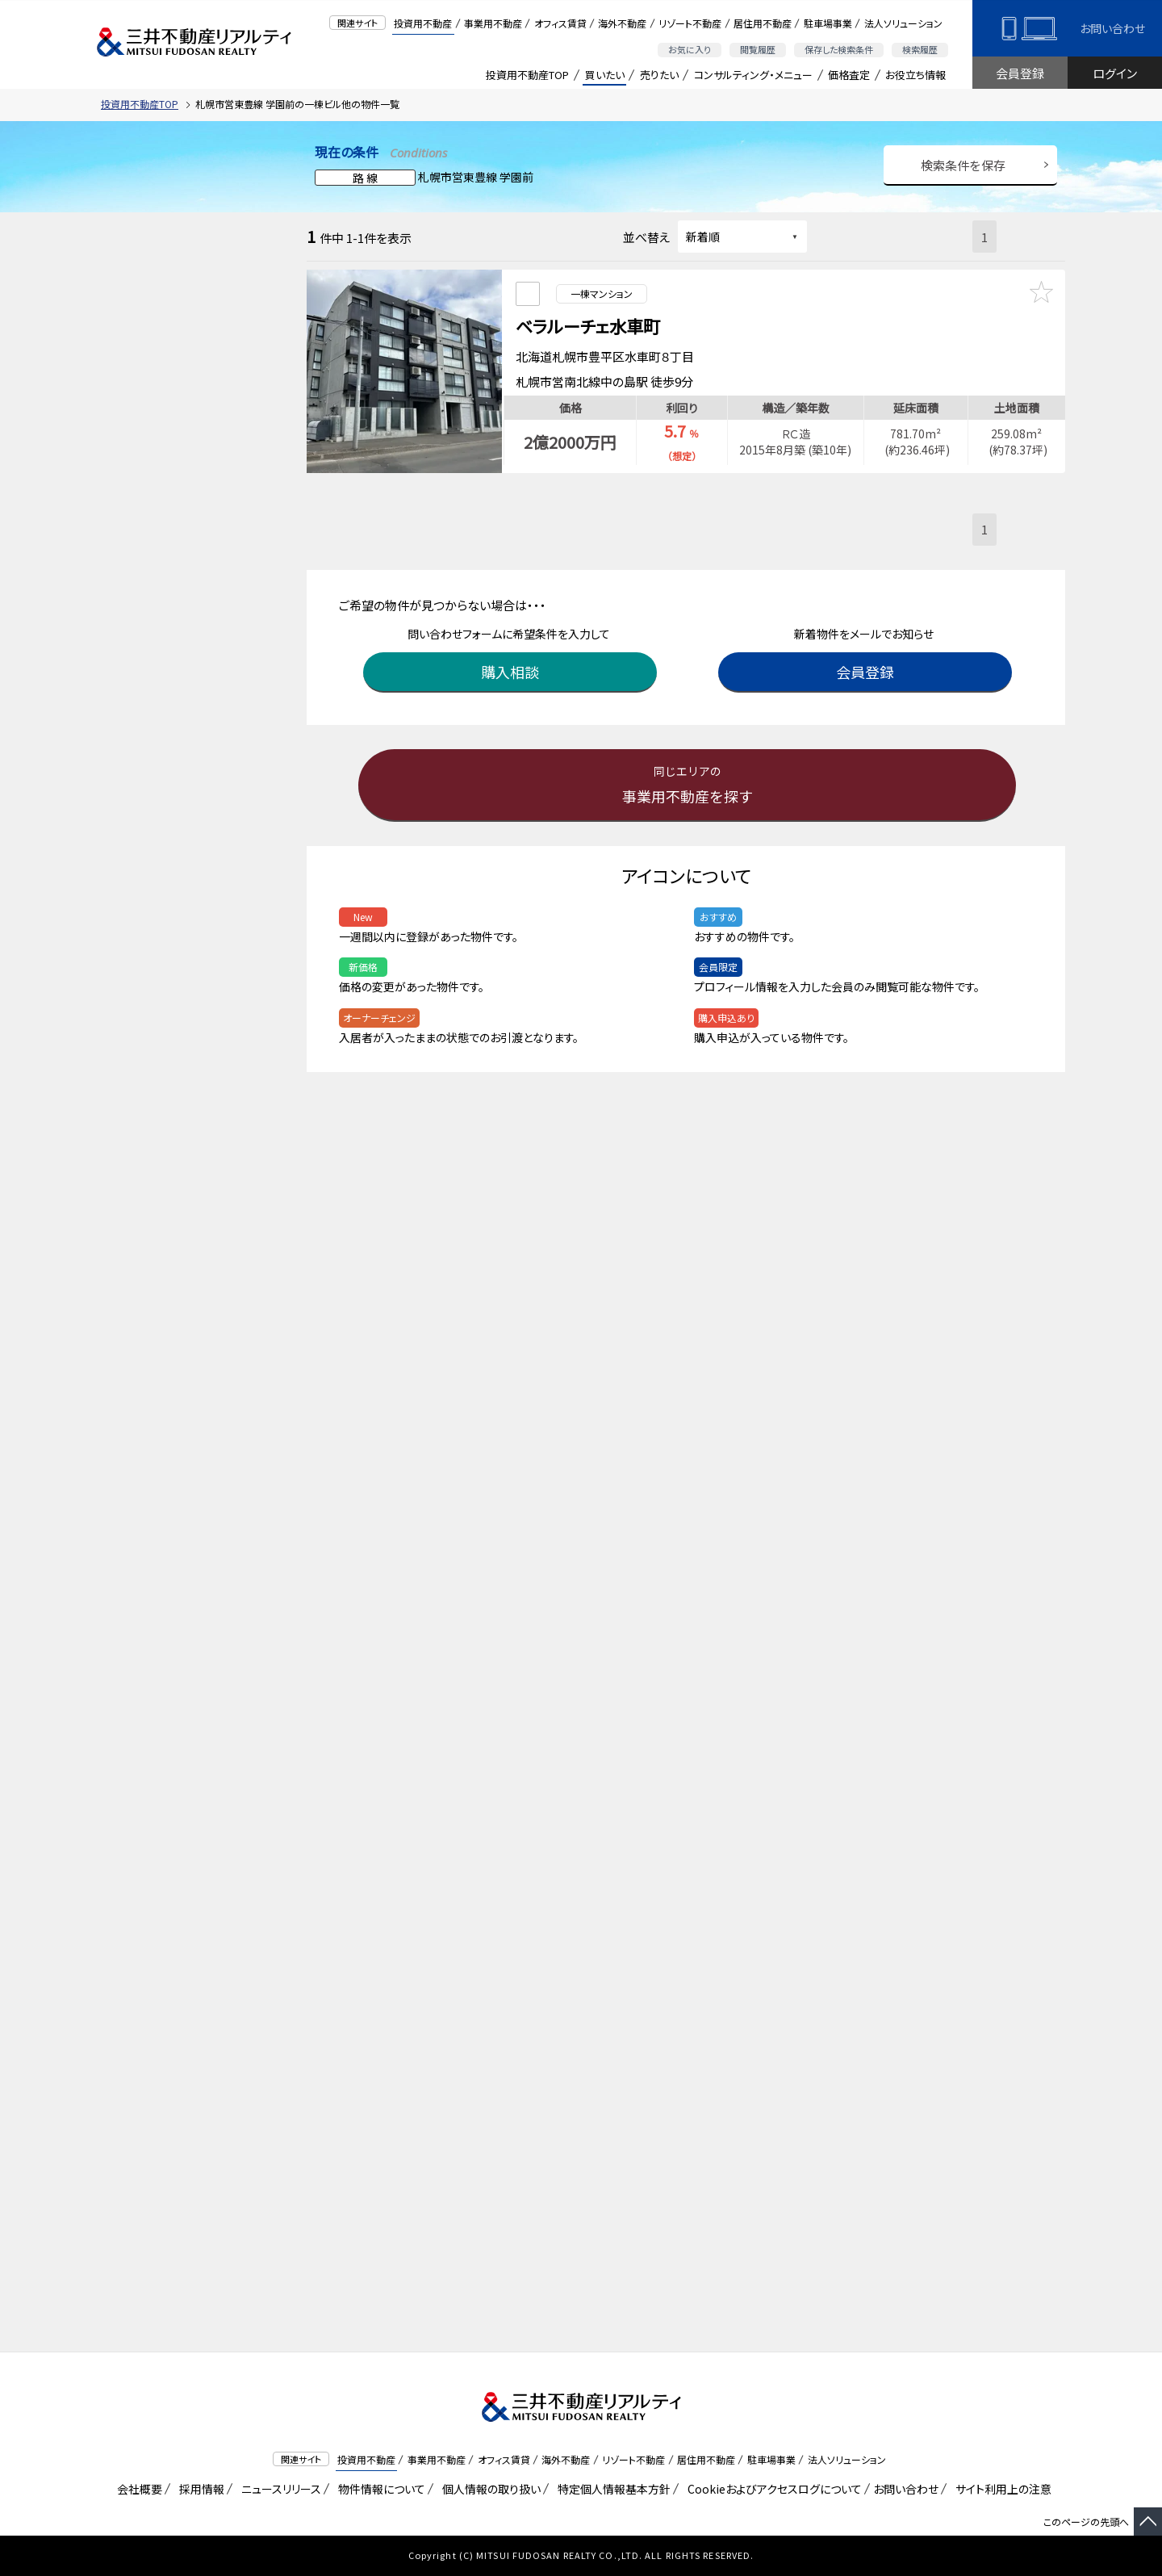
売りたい (659, 74)
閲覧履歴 (757, 49)
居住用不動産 (763, 23)
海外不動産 (622, 23)
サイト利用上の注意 (1000, 2489)
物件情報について (378, 2489)
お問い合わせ (1112, 28)
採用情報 (198, 2489)
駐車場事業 (828, 23)
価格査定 (849, 74)
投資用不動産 (423, 23)
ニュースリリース (278, 2489)
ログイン (1115, 73)
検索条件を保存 (963, 165)
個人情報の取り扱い (489, 2489)
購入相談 (512, 663)
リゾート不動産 (689, 23)
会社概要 (136, 2489)
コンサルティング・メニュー (753, 74)
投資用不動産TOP (527, 74)
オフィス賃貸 (560, 23)
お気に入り (689, 49)
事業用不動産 (493, 23)
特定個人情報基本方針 (611, 2489)
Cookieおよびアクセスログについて (772, 2489)
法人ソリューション (903, 23)
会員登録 (1020, 73)
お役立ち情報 (915, 74)
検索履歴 (920, 49)
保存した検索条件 (839, 49)
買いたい (605, 74)
